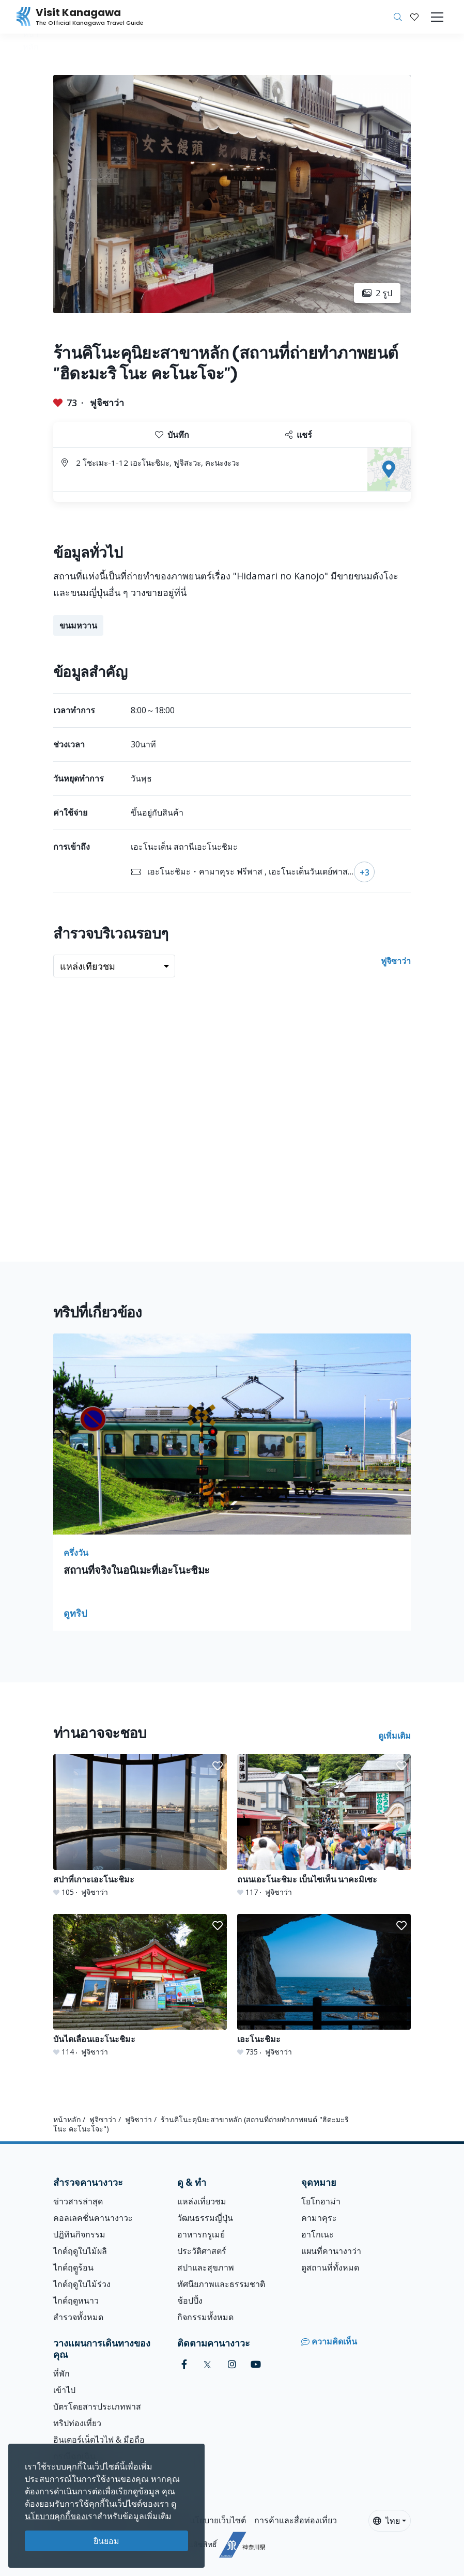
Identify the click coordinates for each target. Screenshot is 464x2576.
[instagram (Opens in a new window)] (232, 2364)
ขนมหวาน (78, 625)
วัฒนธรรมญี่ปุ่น (205, 2218)
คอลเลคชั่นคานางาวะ (93, 2218)
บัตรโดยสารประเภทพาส (97, 2406)
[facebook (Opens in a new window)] (184, 2364)
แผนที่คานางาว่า (331, 2251)
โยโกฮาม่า (321, 2201)
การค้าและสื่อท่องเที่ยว (295, 2520)
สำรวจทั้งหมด (78, 2317)
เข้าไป (64, 2390)
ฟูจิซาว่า (107, 402)
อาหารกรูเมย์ (201, 2234)
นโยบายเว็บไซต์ (217, 2520)
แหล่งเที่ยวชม (201, 2201)
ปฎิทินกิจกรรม (79, 2234)
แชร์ (298, 435)
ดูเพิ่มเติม (394, 1735)
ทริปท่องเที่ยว (77, 2423)
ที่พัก (61, 2373)
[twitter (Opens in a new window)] (207, 2364)
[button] (414, 17)
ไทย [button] (386, 2520)
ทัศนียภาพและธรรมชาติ (221, 2284)
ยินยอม (106, 2541)
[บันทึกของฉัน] (414, 17)
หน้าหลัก (67, 2119)
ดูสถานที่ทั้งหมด (330, 2267)
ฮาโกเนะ (317, 2234)
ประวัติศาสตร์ (201, 2251)
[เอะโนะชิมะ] (324, 1985)
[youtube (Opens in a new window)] (255, 2364)
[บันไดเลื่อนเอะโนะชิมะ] (140, 1985)
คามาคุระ (319, 2218)
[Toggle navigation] (437, 17)
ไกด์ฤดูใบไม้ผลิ (80, 2251)
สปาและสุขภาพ (205, 2267)
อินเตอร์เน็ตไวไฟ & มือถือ (99, 2439)
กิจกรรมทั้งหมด (205, 2317)
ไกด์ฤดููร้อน (73, 2267)
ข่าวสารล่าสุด (78, 2201)
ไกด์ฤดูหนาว (76, 2300)
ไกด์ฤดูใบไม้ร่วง (82, 2284)
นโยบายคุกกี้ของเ (56, 2516)
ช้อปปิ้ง (190, 2300)
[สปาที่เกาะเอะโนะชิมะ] (140, 1825)
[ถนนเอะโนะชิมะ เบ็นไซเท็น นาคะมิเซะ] (324, 1825)
